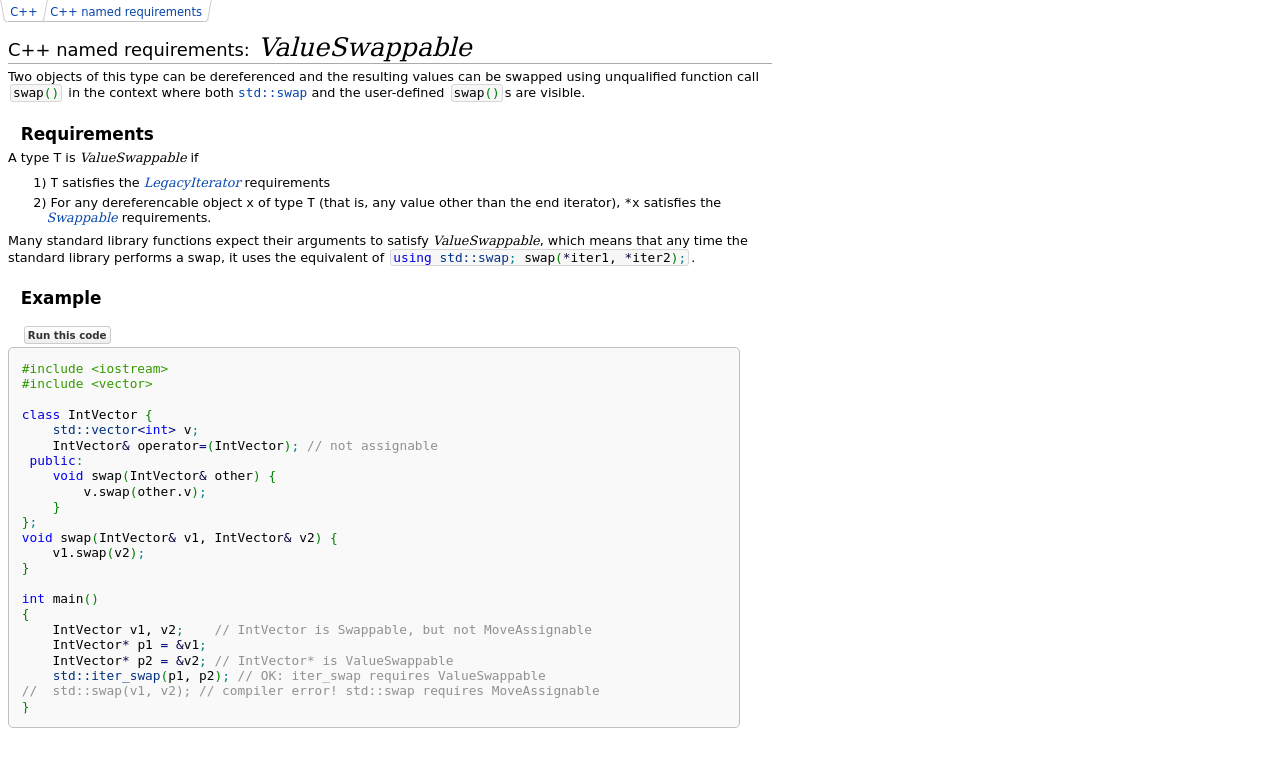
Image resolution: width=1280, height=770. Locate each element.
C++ (23, 12)
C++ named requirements (126, 12)
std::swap (272, 92)
